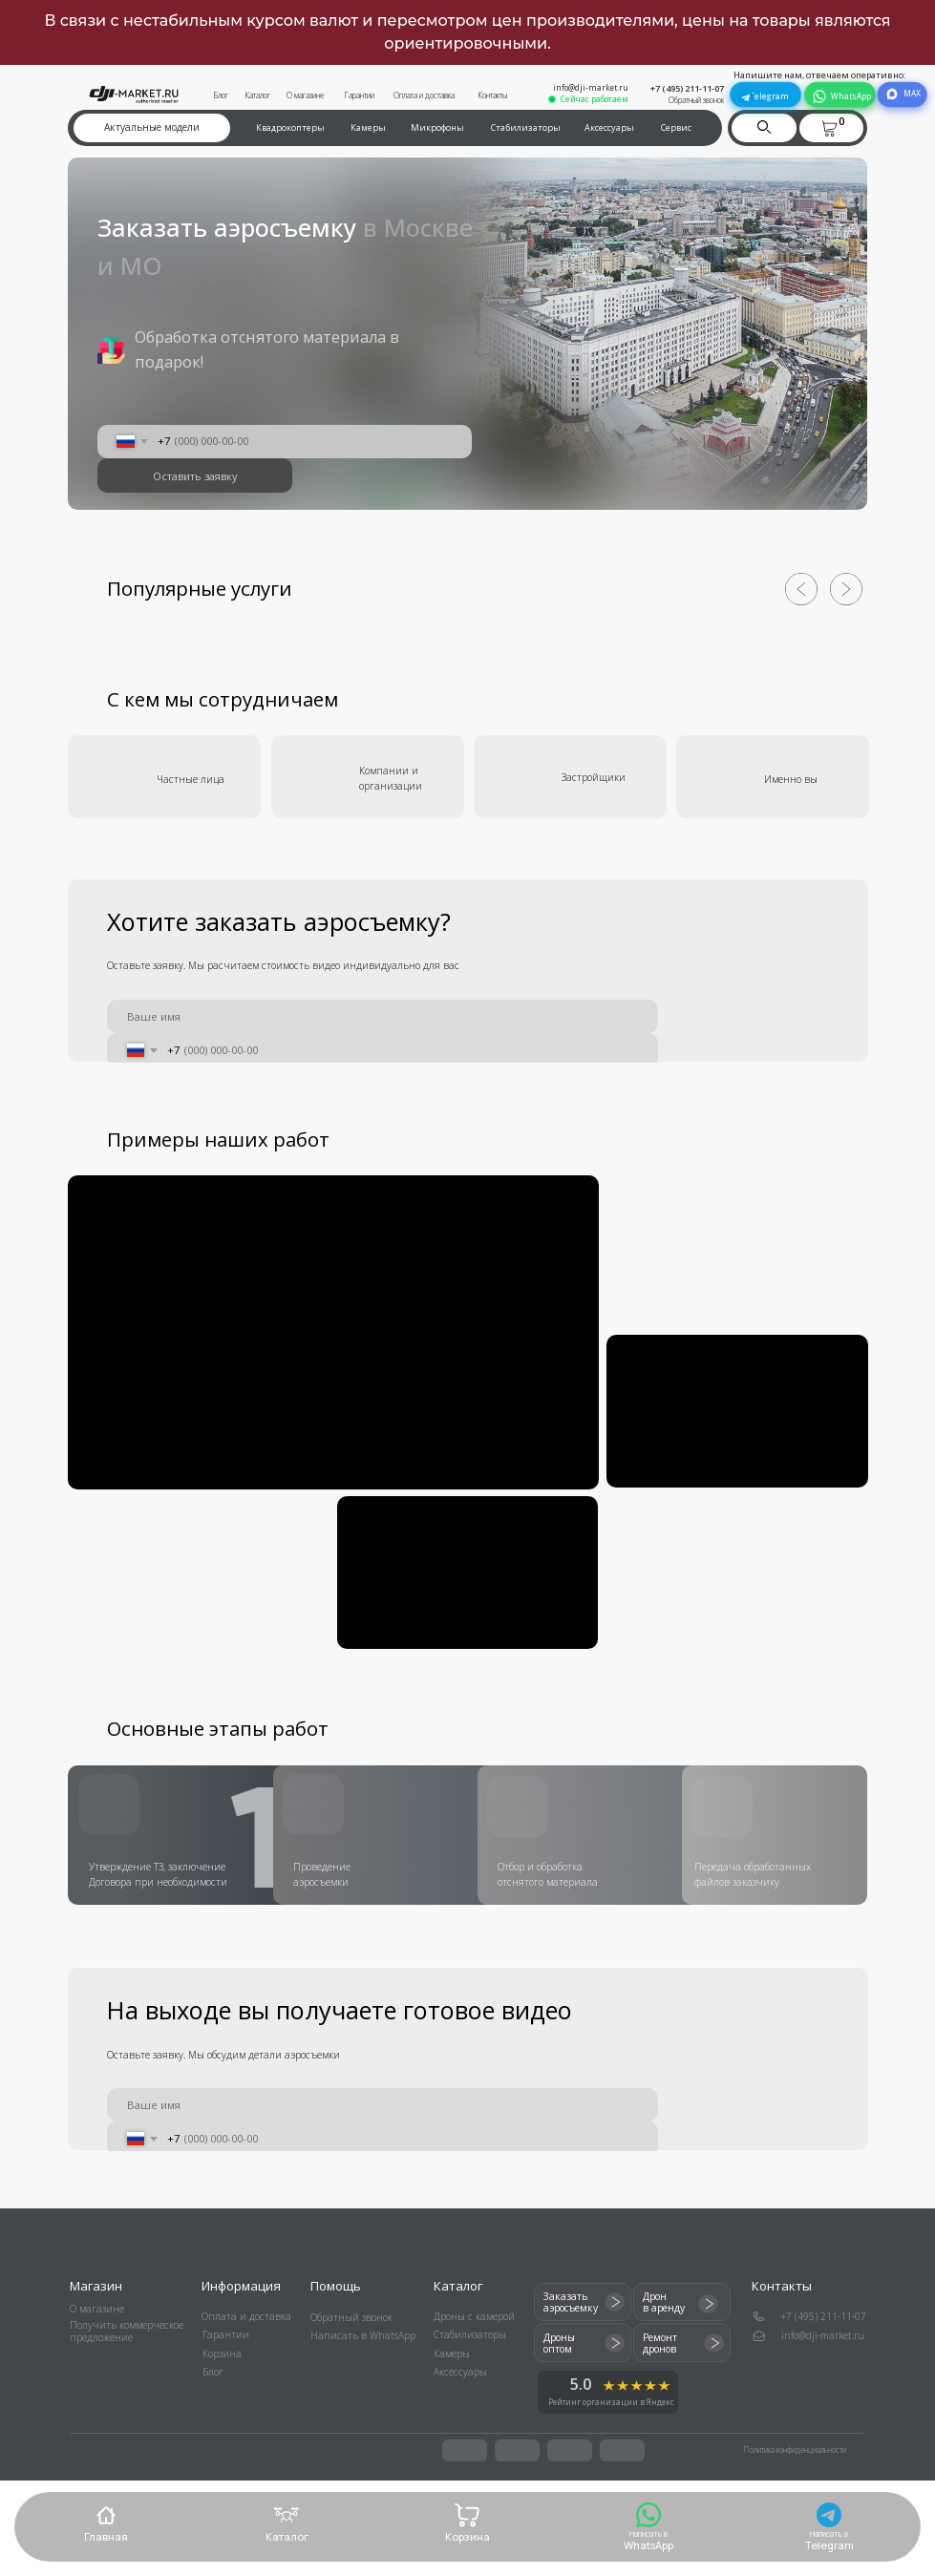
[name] (382, 1017)
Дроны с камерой (474, 2316)
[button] (829, 128)
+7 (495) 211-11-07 (687, 88)
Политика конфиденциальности (794, 2449)
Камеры (368, 127)
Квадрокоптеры (290, 127)
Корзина (222, 2353)
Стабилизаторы (526, 127)
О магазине (305, 95)
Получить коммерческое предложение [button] (126, 2330)
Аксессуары (609, 127)
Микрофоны (437, 127)
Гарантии (359, 95)
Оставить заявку (195, 476)
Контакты (492, 95)
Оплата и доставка (424, 95)
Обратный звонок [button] (696, 100)
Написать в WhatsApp (362, 2335)
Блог (220, 95)
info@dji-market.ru (590, 87)
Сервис (676, 127)
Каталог (257, 95)
